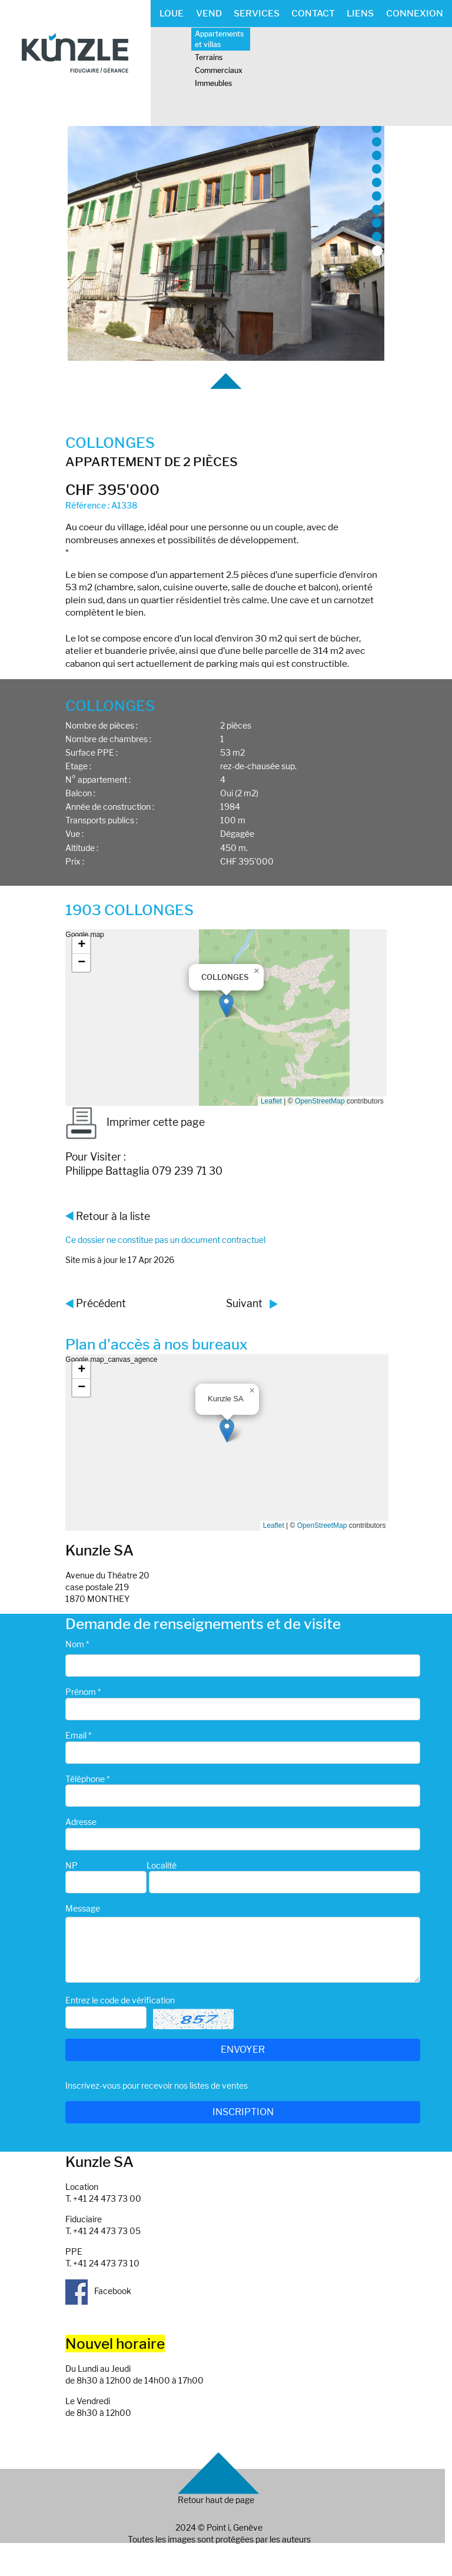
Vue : (74, 834)
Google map (224, 1017)
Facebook (98, 2291)
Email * (78, 1735)
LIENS (360, 13)
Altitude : (81, 848)
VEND (209, 13)
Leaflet (271, 1101)
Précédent (101, 1303)
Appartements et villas (219, 38)
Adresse (81, 1822)
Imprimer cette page (135, 1122)
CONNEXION (414, 13)
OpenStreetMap (320, 1101)
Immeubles (213, 83)
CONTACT (313, 13)
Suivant (244, 1303)
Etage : (78, 766)
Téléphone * (87, 1779)
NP (71, 1865)
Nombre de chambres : (108, 739)
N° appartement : (98, 780)
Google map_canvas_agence (225, 1442)
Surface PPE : (91, 752)
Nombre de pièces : (101, 725)
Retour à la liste (113, 1216)
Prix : (74, 861)
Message (82, 1908)
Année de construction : (109, 807)
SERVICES (257, 13)
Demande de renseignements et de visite (203, 1624)
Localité (162, 1865)
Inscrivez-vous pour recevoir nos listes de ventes (156, 2085)
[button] (226, 1005)
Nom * (77, 1644)
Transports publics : (101, 820)
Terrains (208, 57)
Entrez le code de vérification (120, 2000)
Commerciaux (218, 70)
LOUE (171, 13)
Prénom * (83, 1692)
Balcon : (80, 793)
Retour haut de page (216, 2500)
